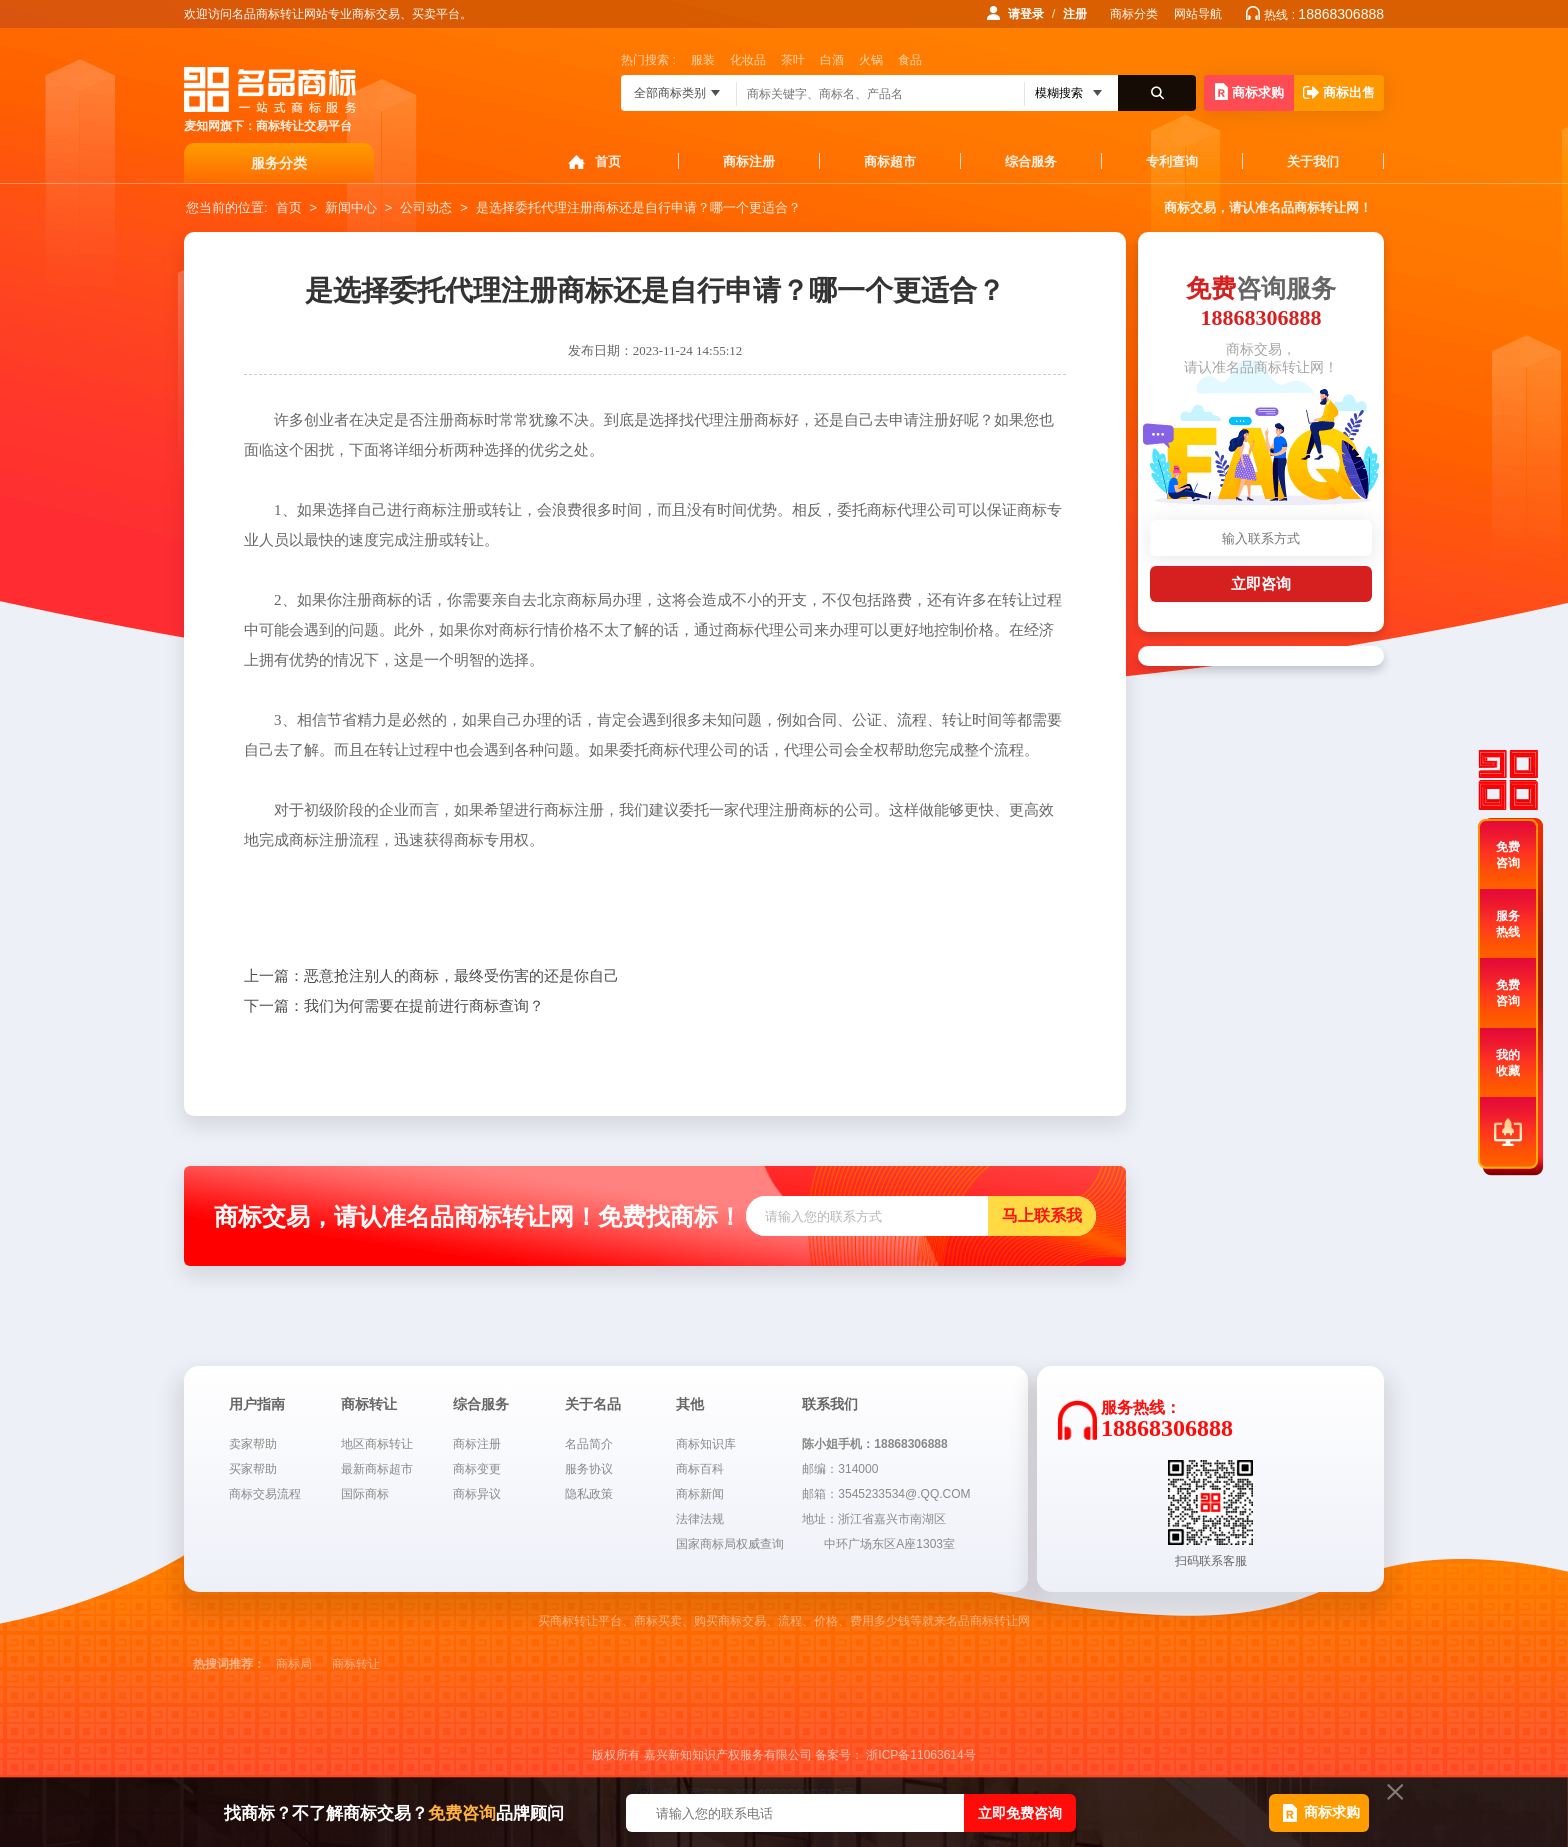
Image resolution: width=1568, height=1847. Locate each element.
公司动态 (426, 207)
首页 (608, 161)
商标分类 (1134, 14)
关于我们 (1313, 161)
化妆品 (748, 60)
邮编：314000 (840, 1469)
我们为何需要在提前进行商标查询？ (394, 1006)
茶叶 (793, 60)
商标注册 (749, 161)
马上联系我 (1042, 1215)
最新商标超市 (377, 1469)
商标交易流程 (265, 1494)
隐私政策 (589, 1494)
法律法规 (700, 1519)
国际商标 (365, 1494)
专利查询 (1172, 161)
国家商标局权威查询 (730, 1544)
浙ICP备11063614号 (920, 1755)
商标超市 (890, 161)
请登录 (1026, 14)
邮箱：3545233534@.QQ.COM (886, 1494)
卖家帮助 (253, 1444)
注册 (1075, 14)
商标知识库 (706, 1444)
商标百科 (700, 1469)
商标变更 (477, 1469)
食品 (910, 60)
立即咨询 (1261, 583)
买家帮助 (253, 1469)
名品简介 (589, 1444)
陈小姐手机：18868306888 (874, 1444)
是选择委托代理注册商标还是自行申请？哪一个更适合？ (638, 207)
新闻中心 (351, 207)
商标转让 (356, 1664)
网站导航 (1198, 14)
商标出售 (1339, 92)
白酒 (832, 60)
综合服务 (1031, 161)
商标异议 (477, 1494)
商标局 (294, 1664)
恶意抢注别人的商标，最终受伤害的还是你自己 (431, 976)
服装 (703, 60)
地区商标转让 (377, 1444)
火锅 (871, 60)
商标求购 (1249, 91)
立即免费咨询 (1020, 1813)
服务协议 (589, 1469)
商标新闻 (700, 1494)
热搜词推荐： (229, 1664)
